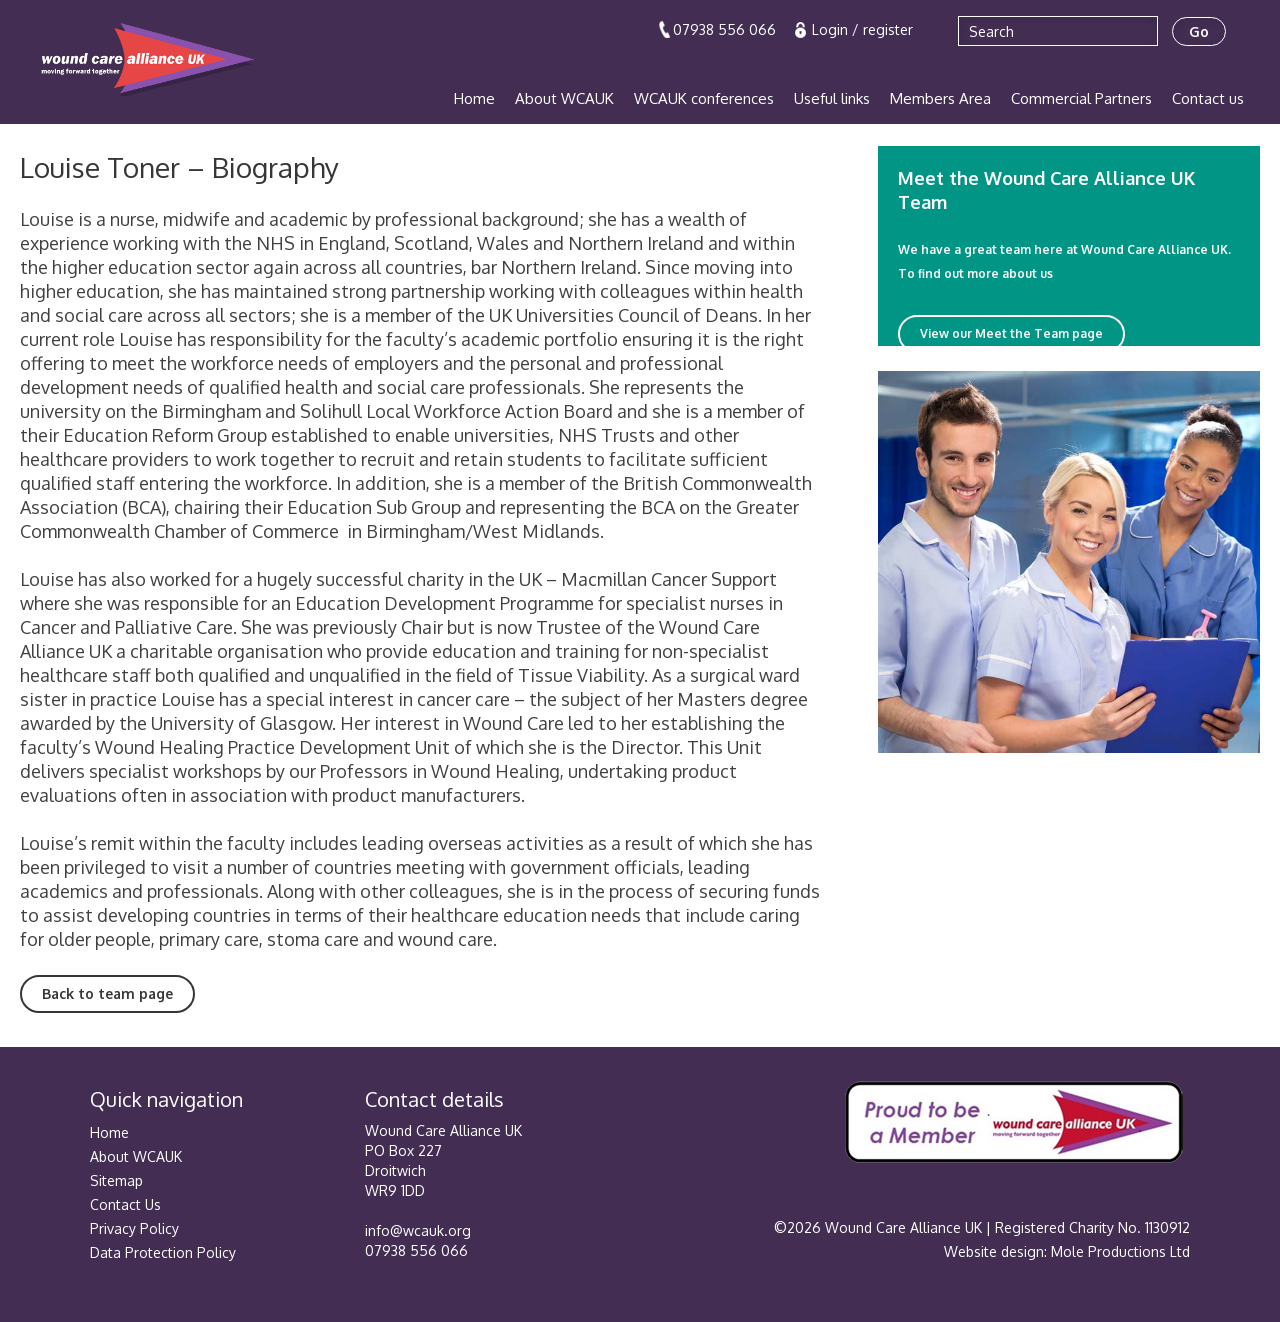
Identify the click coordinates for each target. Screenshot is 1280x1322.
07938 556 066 (724, 29)
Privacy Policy (134, 1228)
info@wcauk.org (418, 1230)
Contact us (1208, 98)
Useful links (832, 98)
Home (474, 98)
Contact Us (125, 1204)
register (888, 29)
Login (832, 29)
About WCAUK (564, 98)
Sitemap (116, 1180)
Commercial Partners (1081, 98)
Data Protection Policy (163, 1252)
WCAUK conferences (704, 98)
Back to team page (107, 993)
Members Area (940, 98)
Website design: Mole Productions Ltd (1067, 1251)
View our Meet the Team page (1011, 333)
